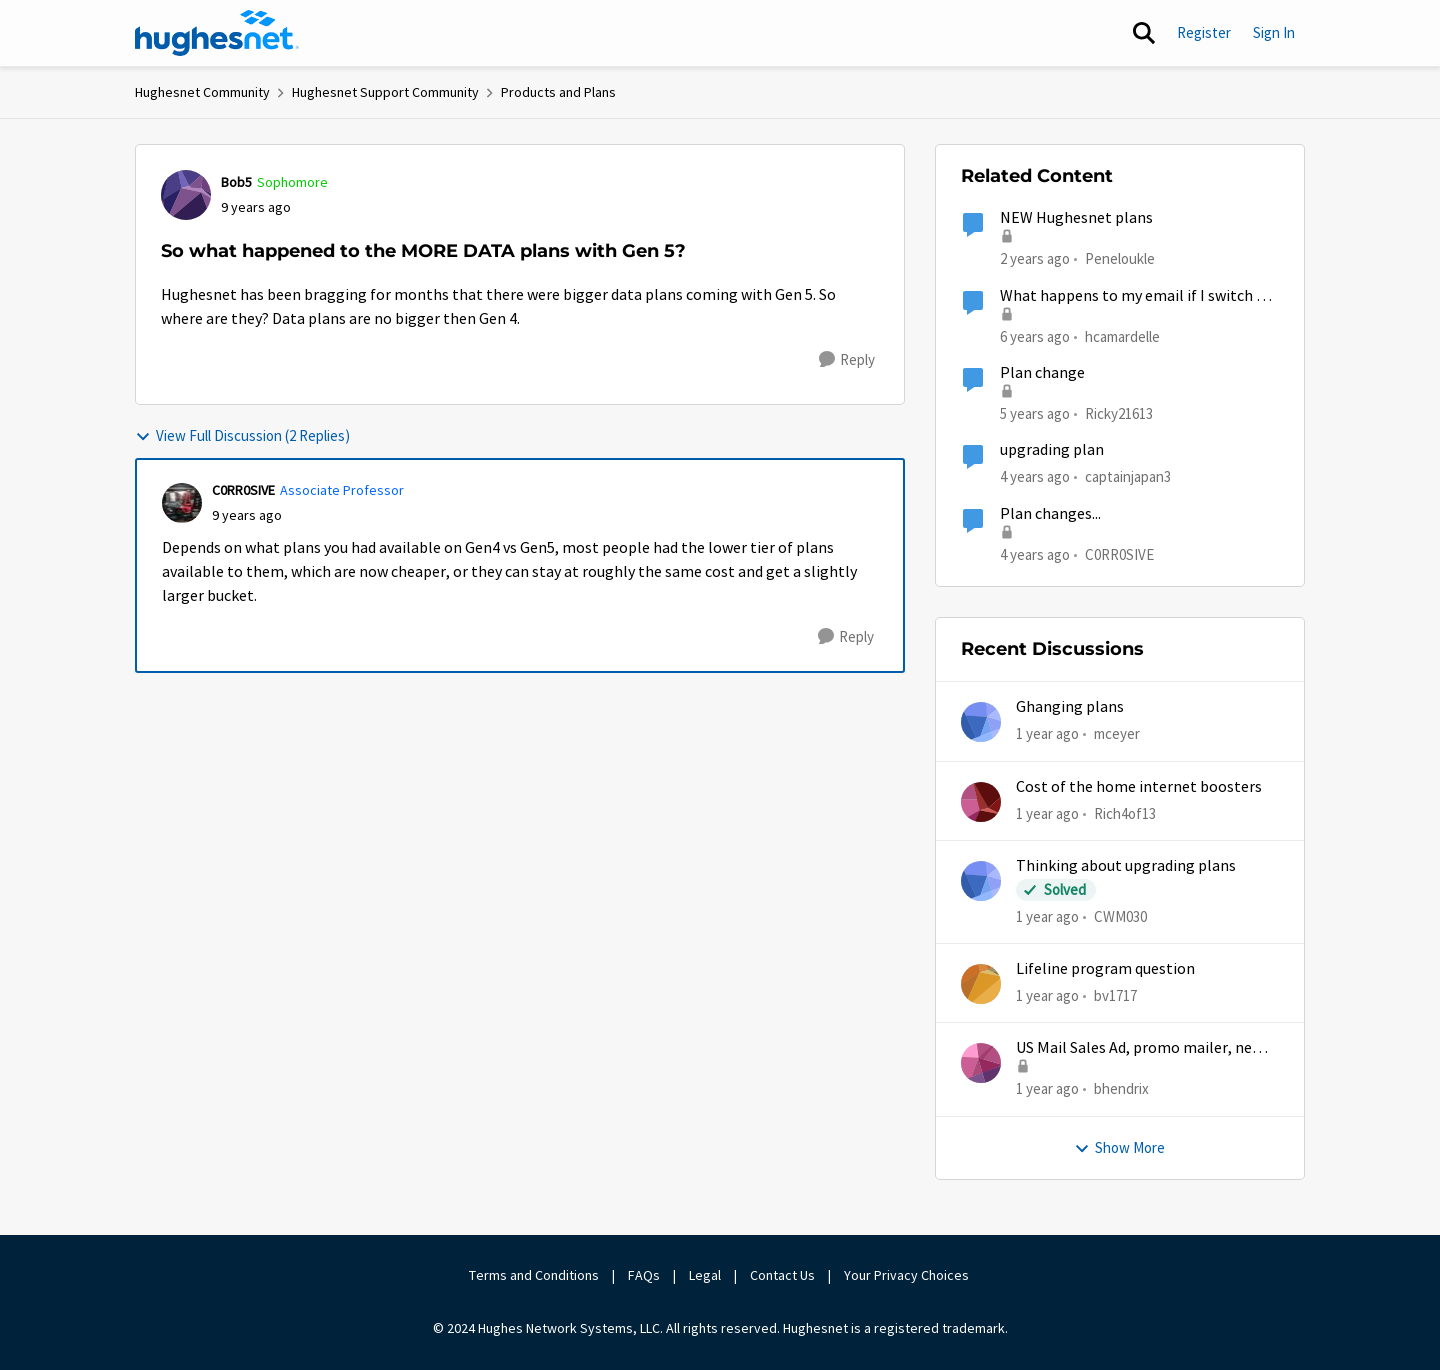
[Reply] (847, 360)
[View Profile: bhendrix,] (981, 1063)
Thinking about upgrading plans (1126, 866)
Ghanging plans (1070, 707)
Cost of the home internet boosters (1139, 787)
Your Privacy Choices (908, 1275)
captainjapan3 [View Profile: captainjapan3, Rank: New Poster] (1128, 476)
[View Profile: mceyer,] (981, 722)
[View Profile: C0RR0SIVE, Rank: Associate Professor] (182, 503)
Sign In (1274, 32)
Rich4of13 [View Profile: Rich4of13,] (1125, 812)
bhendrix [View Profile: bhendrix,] (1121, 1088)
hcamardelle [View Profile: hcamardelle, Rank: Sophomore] (1122, 335)
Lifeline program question (1105, 969)
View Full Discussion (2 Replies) (242, 435)
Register (1204, 32)
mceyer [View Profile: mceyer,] (1117, 733)
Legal (705, 1275)
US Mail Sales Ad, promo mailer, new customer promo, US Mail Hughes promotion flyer (1139, 1048)
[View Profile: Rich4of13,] (981, 802)
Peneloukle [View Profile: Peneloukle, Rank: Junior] (1120, 258)
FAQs (644, 1275)
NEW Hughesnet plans (1076, 218)
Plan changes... (1050, 514)
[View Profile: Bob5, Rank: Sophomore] (186, 195)
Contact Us (782, 1275)
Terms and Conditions (534, 1275)
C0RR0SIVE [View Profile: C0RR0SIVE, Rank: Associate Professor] (243, 490)
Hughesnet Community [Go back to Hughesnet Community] (202, 92)
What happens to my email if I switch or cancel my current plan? (1135, 296)
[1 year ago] (1047, 734)
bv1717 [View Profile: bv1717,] (1115, 995)
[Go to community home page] (217, 33)
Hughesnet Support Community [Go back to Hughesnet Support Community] (385, 92)
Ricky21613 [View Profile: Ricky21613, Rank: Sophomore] (1119, 413)
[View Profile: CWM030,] (981, 881)
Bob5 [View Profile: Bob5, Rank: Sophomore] (236, 182)
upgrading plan (1052, 450)
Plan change (1042, 373)
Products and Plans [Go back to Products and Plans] (558, 92)
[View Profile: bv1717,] (981, 984)
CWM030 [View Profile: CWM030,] (1120, 916)
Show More (1119, 1147)
